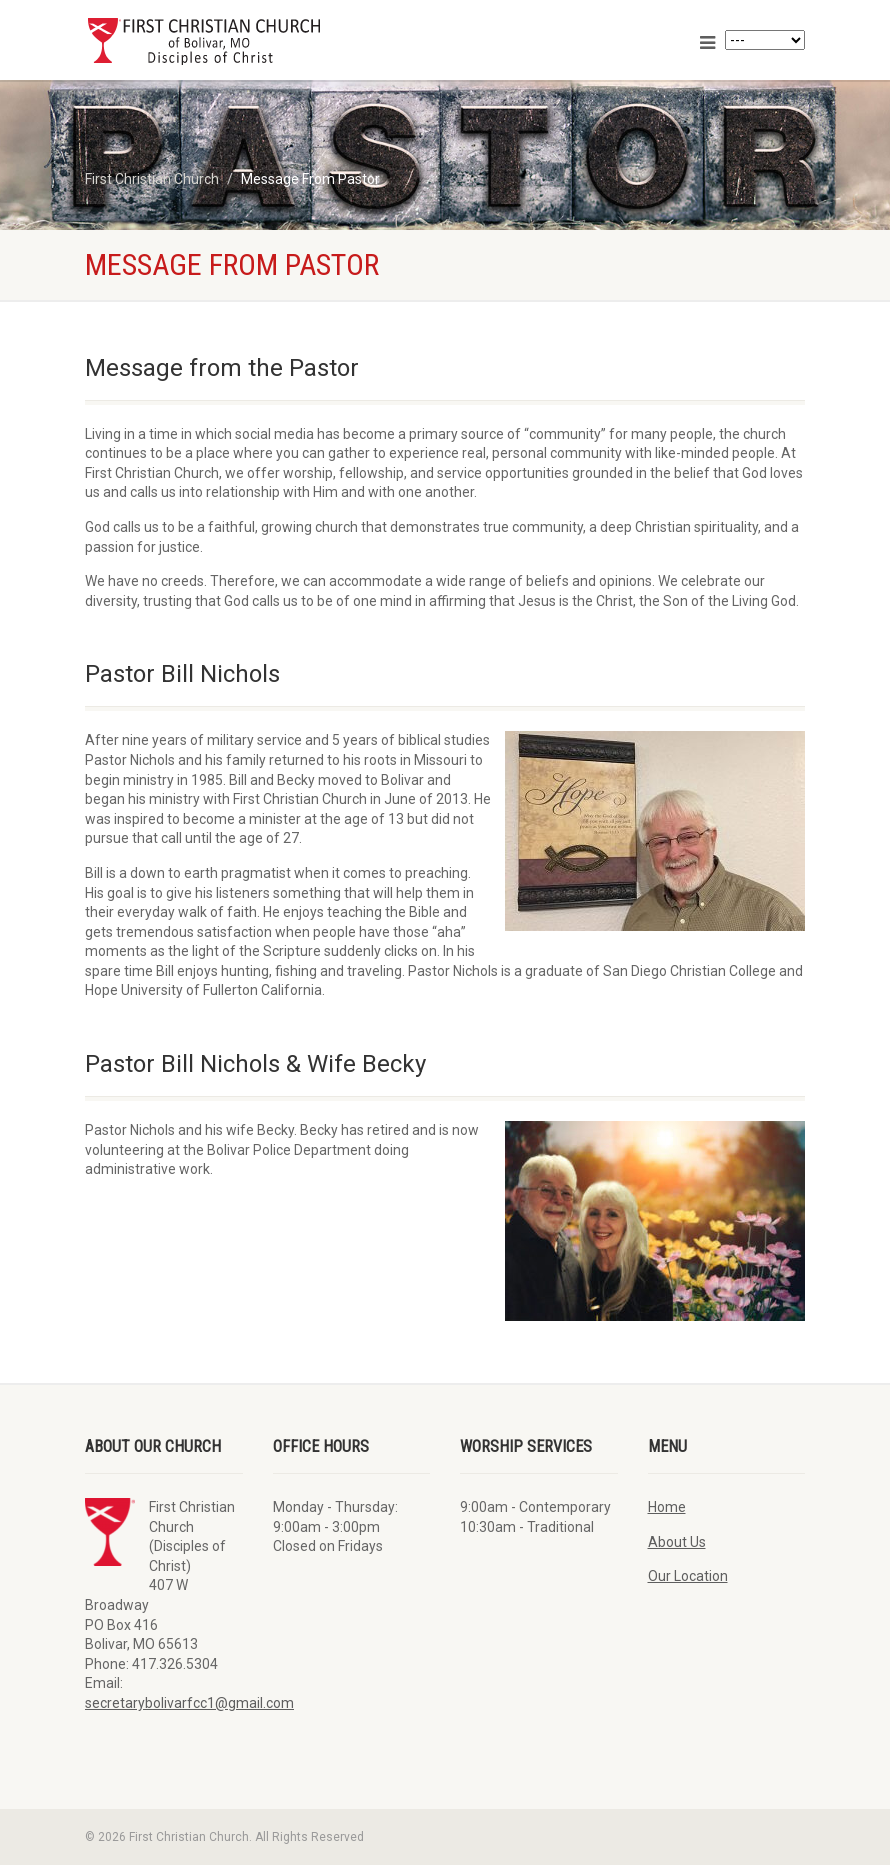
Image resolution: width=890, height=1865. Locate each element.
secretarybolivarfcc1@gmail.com (189, 1703)
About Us (677, 1542)
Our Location (688, 1576)
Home (667, 1507)
